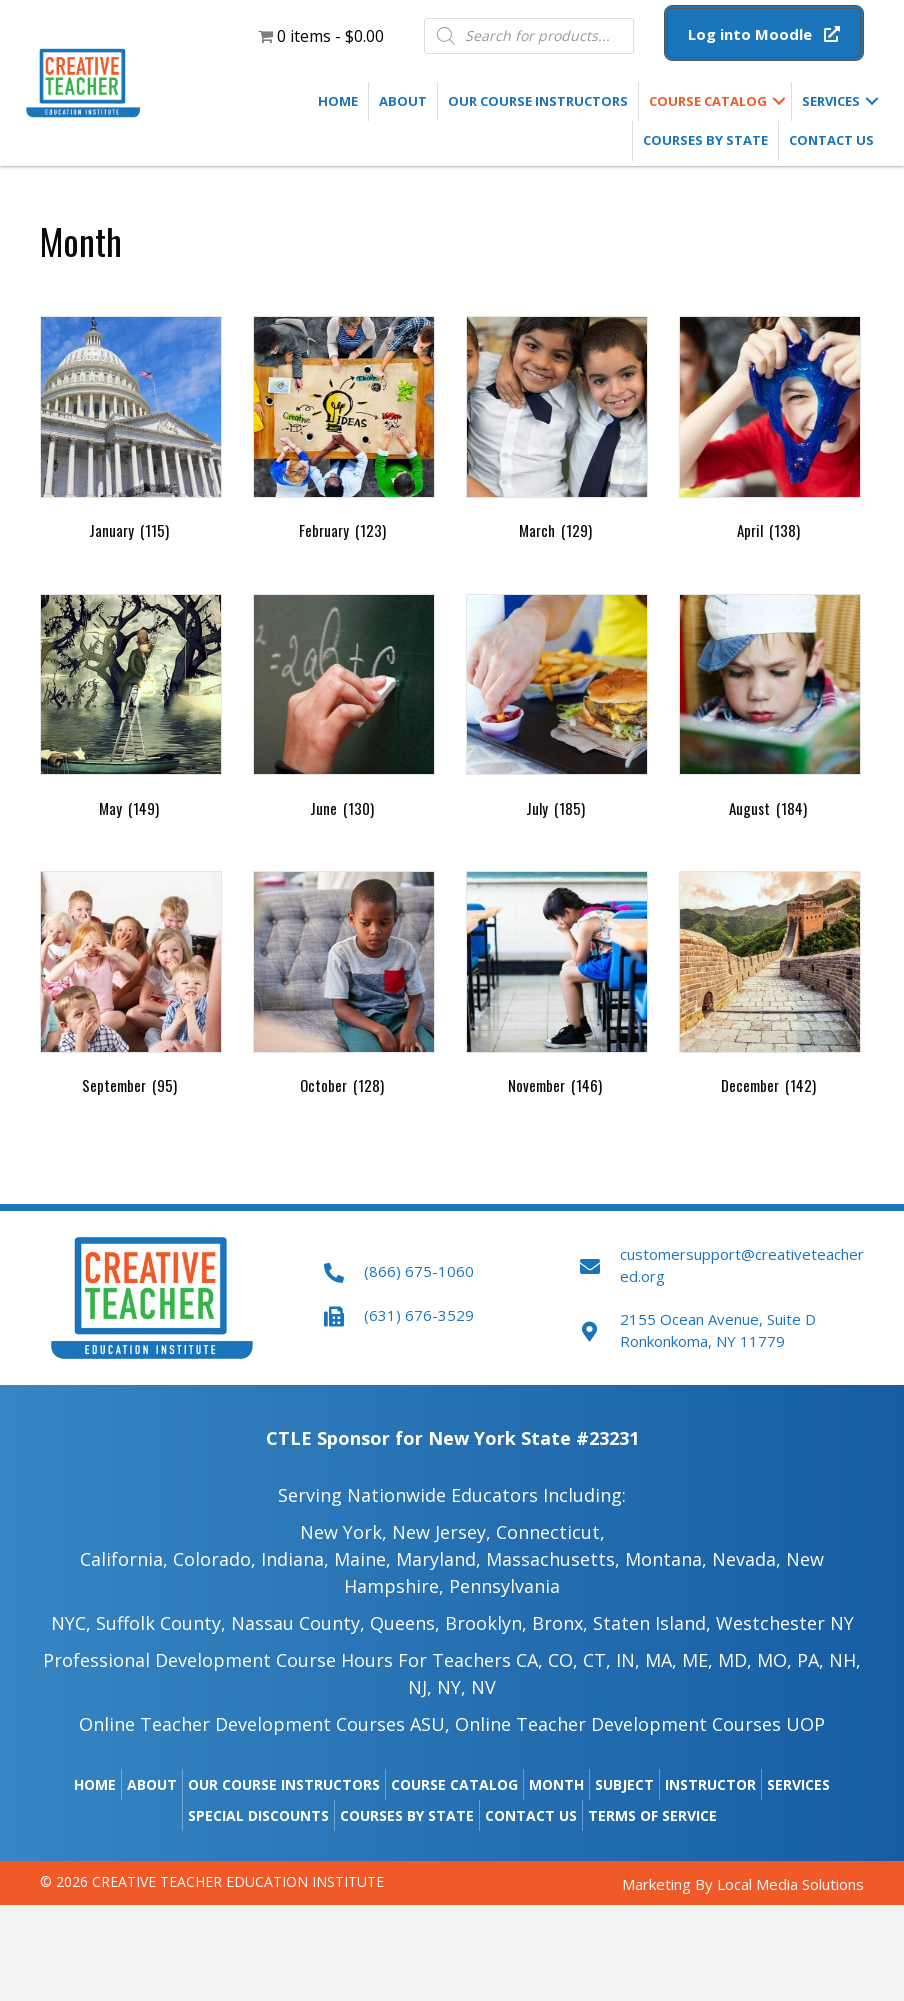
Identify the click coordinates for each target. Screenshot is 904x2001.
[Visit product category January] (131, 432)
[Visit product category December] (770, 987)
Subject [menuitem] (624, 1784)
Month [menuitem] (556, 1784)
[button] (764, 34)
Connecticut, (550, 1532)
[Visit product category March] (557, 432)
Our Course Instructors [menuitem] (538, 101)
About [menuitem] (403, 101)
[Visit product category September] (131, 987)
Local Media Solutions (790, 1884)
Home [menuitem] (338, 101)
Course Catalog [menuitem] (708, 101)
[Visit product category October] (344, 987)
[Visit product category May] (131, 710)
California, (124, 1559)
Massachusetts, (553, 1559)
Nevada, (746, 1559)
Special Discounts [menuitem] (258, 1815)
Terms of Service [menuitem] (652, 1815)
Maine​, (362, 1559)
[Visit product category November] (557, 987)
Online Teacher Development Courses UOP (640, 1724)
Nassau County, (298, 1623)
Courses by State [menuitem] (705, 140)
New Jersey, (441, 1532)
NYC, (71, 1623)
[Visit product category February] (344, 432)
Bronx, (560, 1623)
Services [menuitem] (831, 101)
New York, (343, 1532)
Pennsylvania (504, 1586)
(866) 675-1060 (419, 1271)
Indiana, (295, 1559)
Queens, (405, 1623)
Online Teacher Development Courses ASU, (264, 1724)
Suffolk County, (161, 1623)
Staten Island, (652, 1623)
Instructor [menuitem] (710, 1784)
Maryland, (438, 1559)
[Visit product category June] (344, 710)
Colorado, (217, 1559)
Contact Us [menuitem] (831, 140)
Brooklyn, (486, 1623)
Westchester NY (785, 1623)
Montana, (666, 1559)
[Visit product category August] (770, 710)
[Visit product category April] (770, 432)
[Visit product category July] (557, 710)
